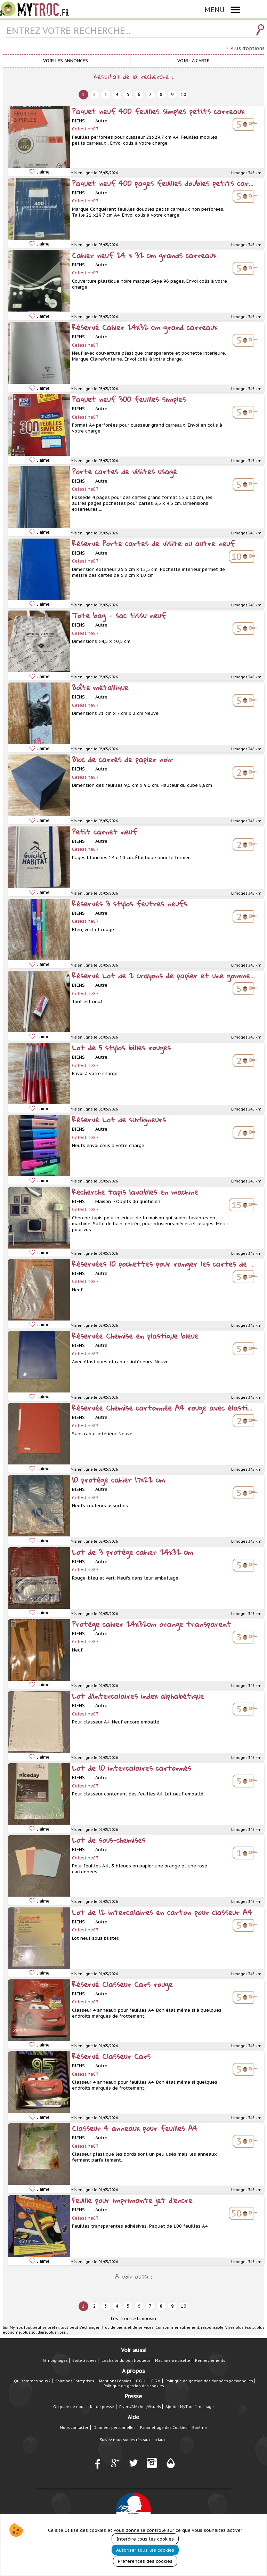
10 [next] (183, 94)
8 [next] (161, 94)
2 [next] (94, 94)
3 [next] (105, 94)
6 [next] (139, 94)
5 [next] (128, 94)
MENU (214, 9)
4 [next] (116, 94)
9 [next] (172, 94)
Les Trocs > (123, 2318)
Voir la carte (193, 61)
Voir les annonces (65, 61)
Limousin (146, 2318)
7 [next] (150, 94)
